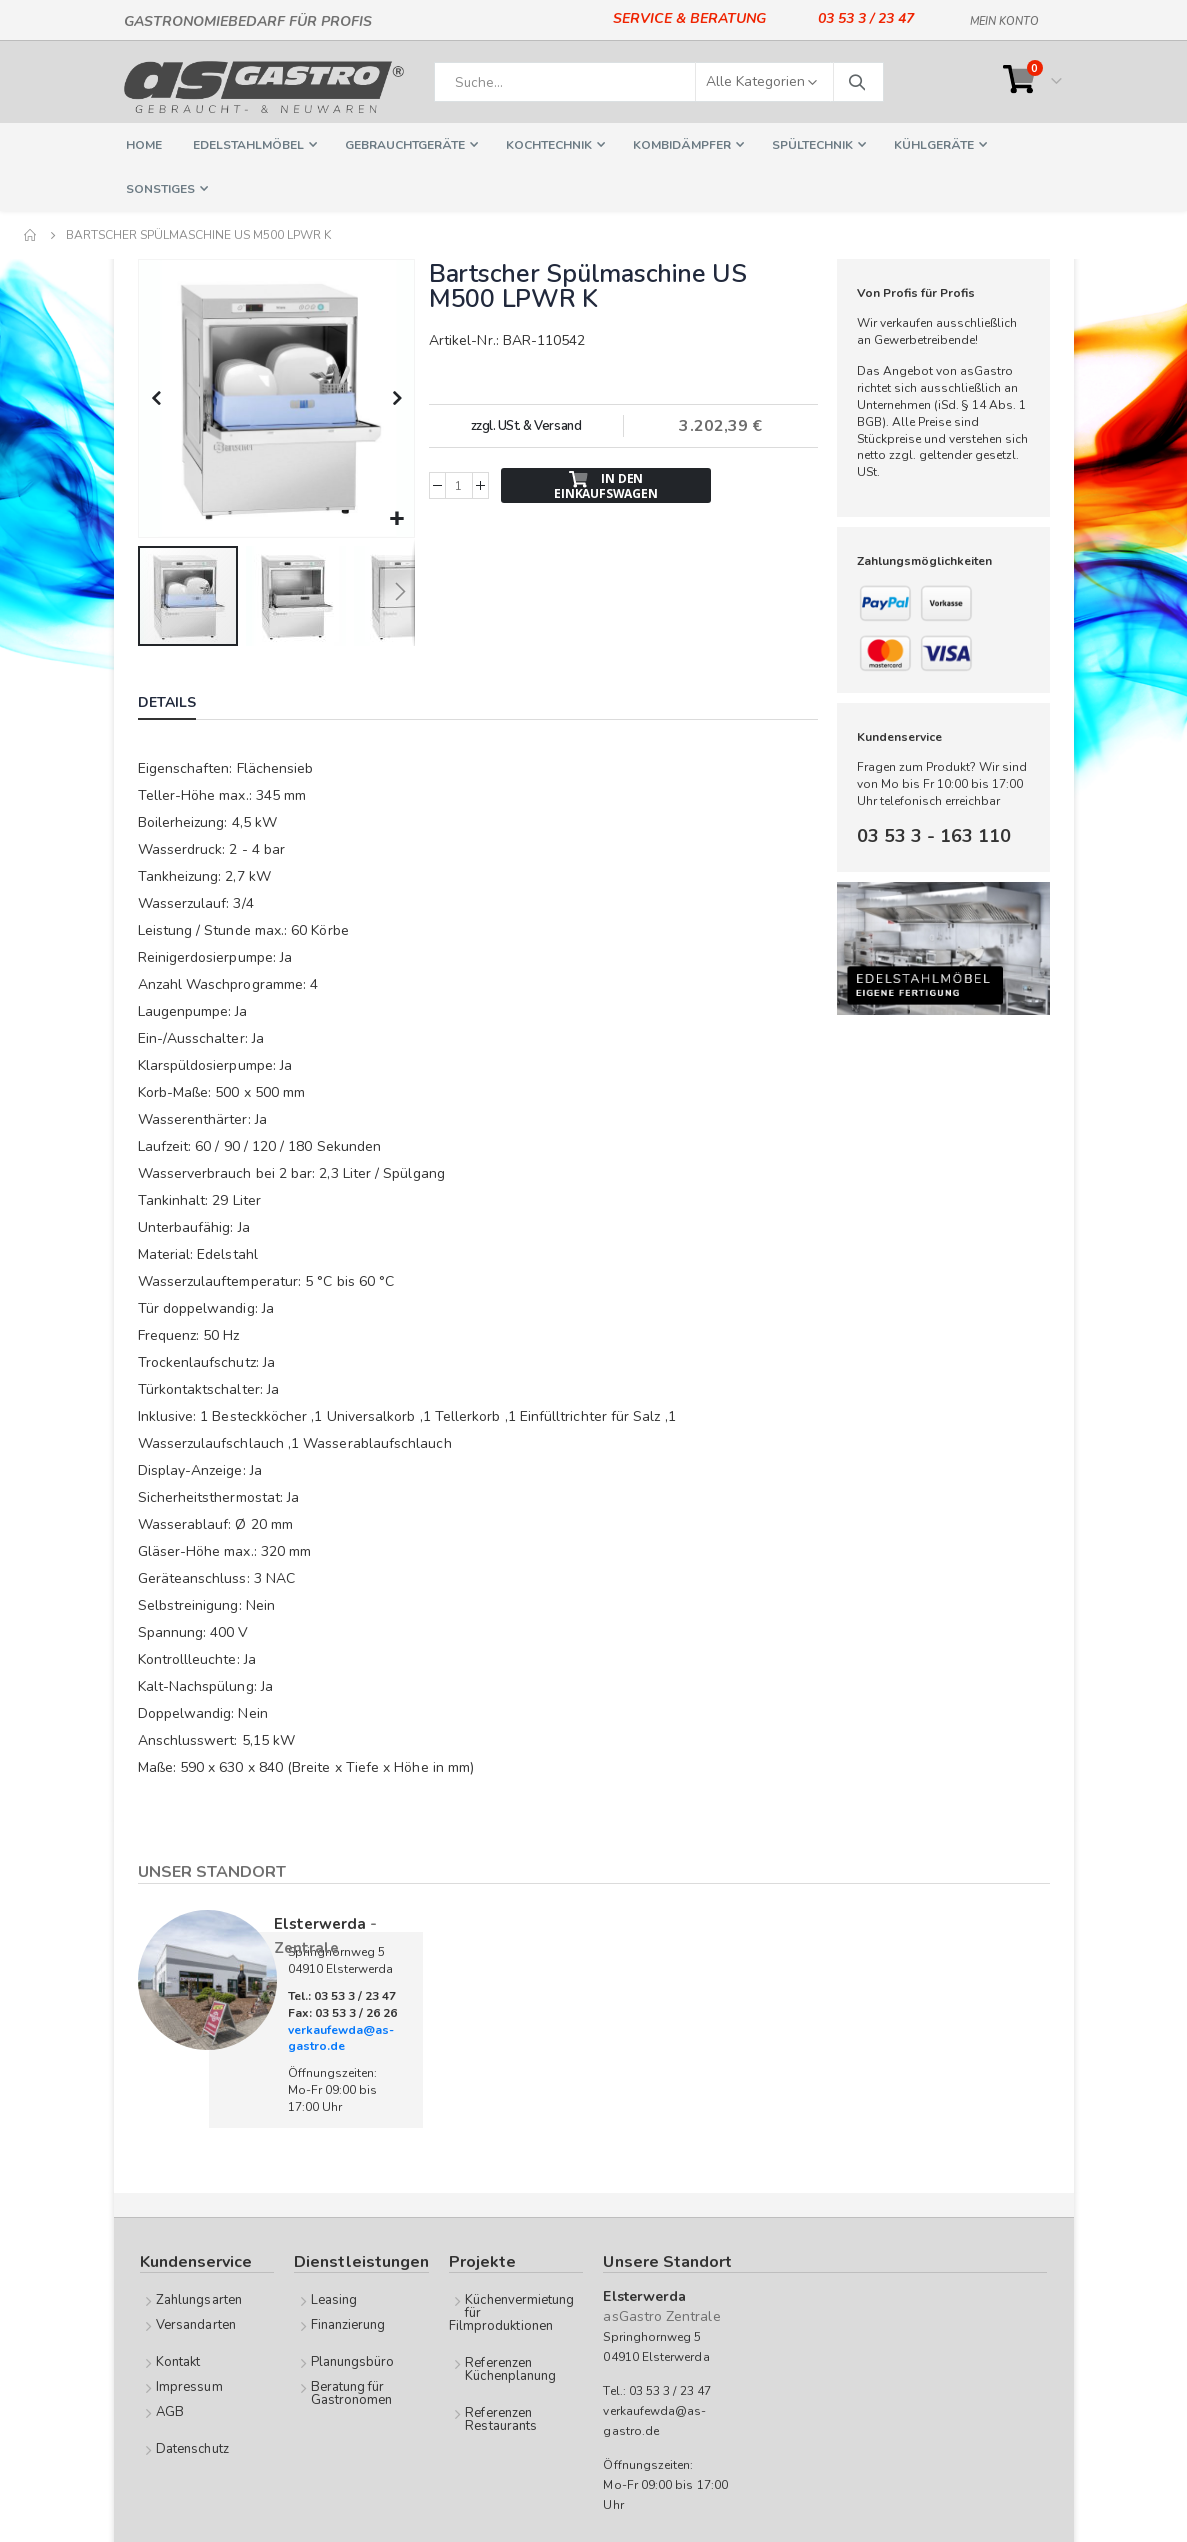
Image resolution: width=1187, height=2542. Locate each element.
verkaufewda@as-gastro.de (341, 2036)
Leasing (334, 2298)
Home (31, 235)
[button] (396, 517)
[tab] (182, 703)
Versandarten (196, 2323)
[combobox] (659, 82)
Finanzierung (348, 2323)
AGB (170, 2410)
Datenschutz (192, 2447)
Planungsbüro (353, 2360)
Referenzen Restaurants (501, 2417)
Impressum (189, 2385)
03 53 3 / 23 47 (866, 18)
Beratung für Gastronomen (352, 2391)
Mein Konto (1004, 18)
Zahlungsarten (199, 2298)
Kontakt (178, 2360)
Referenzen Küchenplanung (510, 2367)
